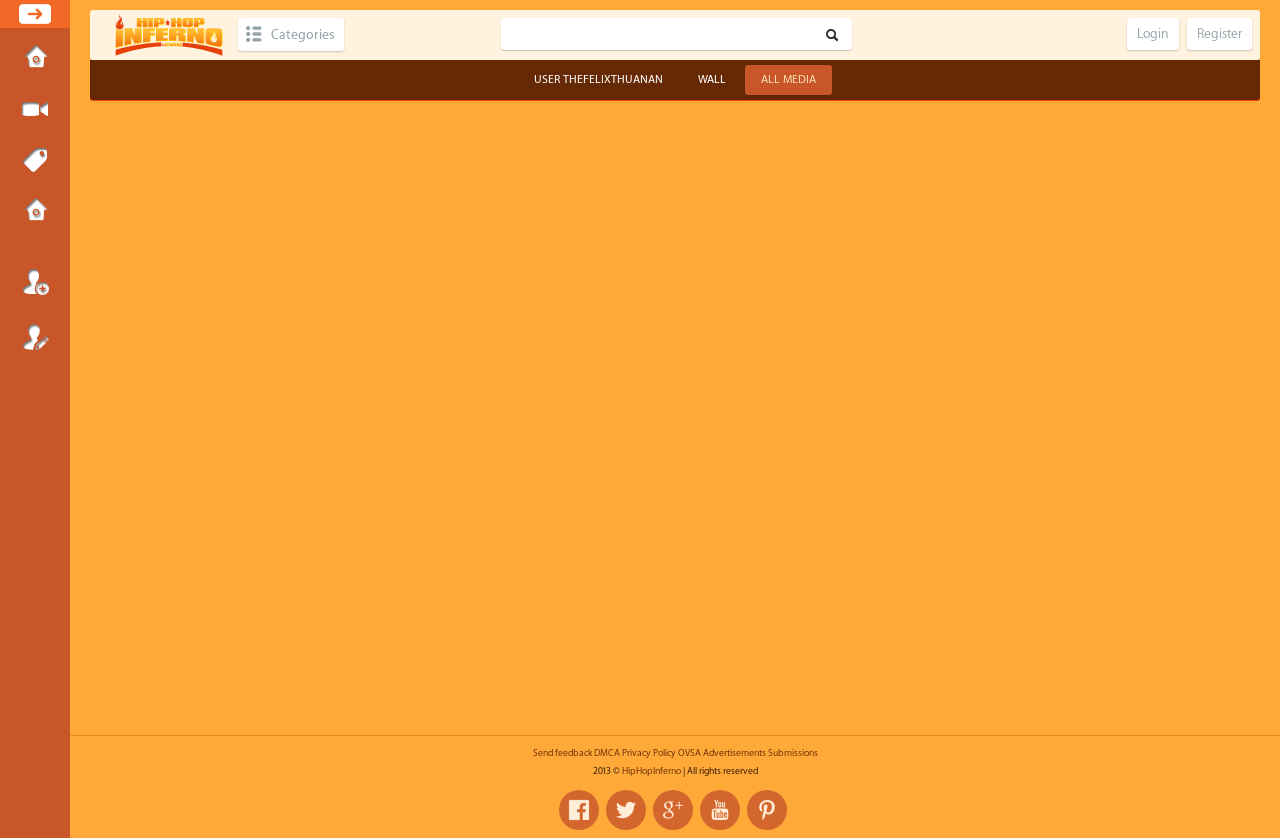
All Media (788, 79)
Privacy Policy (649, 753)
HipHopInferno (651, 771)
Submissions (35, 212)
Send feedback (562, 753)
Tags (35, 161)
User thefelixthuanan (598, 79)
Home (35, 59)
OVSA (689, 753)
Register (35, 337)
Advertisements (734, 753)
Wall (712, 79)
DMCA (607, 753)
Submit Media (35, 110)
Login (35, 282)
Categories (302, 34)
